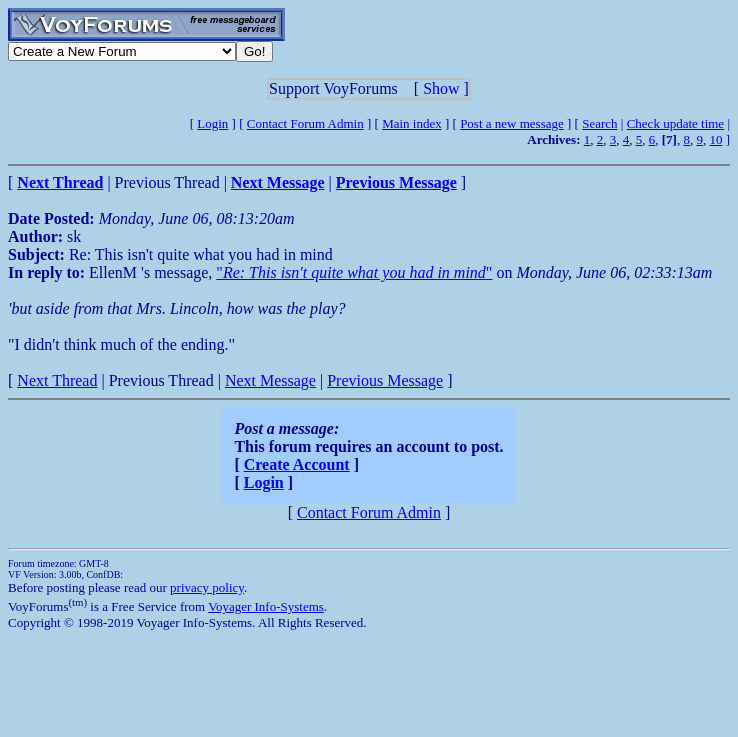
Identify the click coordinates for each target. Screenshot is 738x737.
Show (441, 88)
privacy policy (207, 587)
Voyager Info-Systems (266, 606)
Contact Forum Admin (305, 123)
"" (354, 272)
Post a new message (512, 123)
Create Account (297, 464)
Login (212, 123)
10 (715, 139)
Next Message (270, 380)
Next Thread (57, 380)
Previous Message (385, 380)
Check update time (675, 123)
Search (599, 123)
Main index (412, 123)
